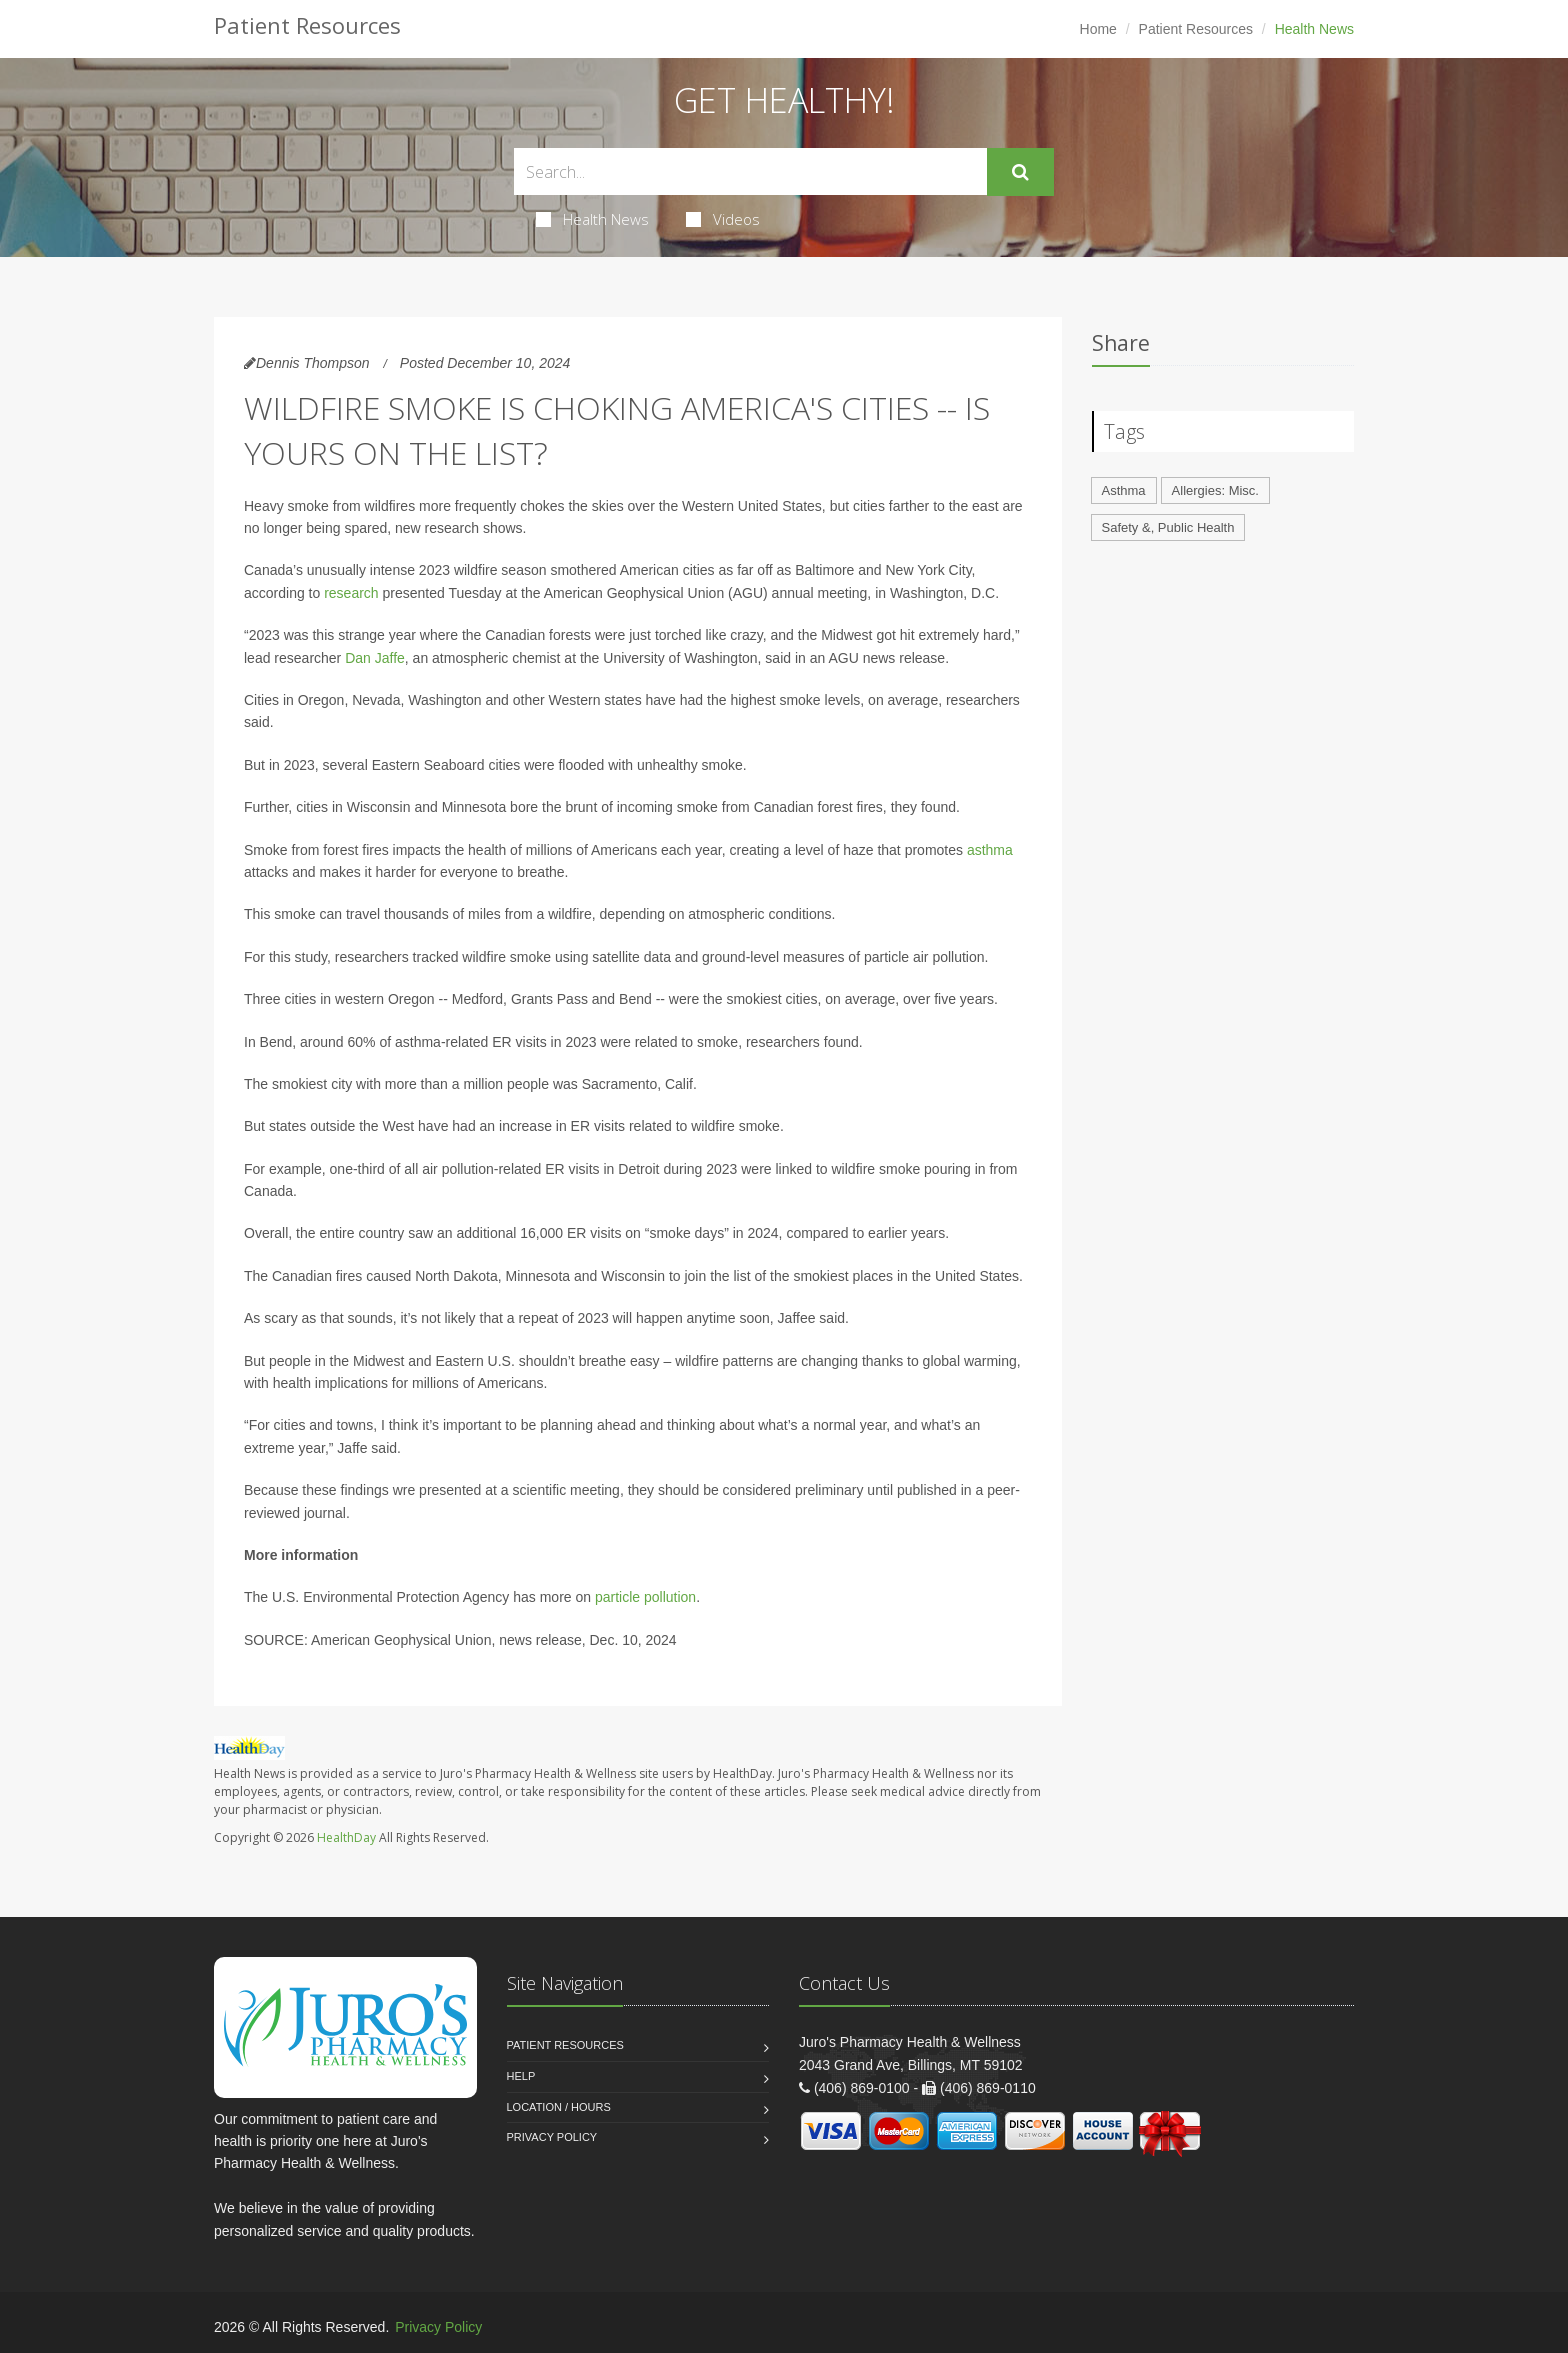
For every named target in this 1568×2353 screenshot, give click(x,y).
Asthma (1124, 490)
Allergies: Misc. (1215, 490)
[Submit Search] (1020, 172)
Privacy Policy (552, 2137)
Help (521, 2076)
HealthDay (346, 1837)
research (351, 593)
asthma (990, 850)
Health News (592, 219)
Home (1098, 29)
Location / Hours (559, 2107)
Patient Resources (1196, 29)
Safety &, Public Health (1168, 527)
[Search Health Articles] (750, 171)
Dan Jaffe (375, 658)
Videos (723, 219)
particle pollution (645, 1597)
